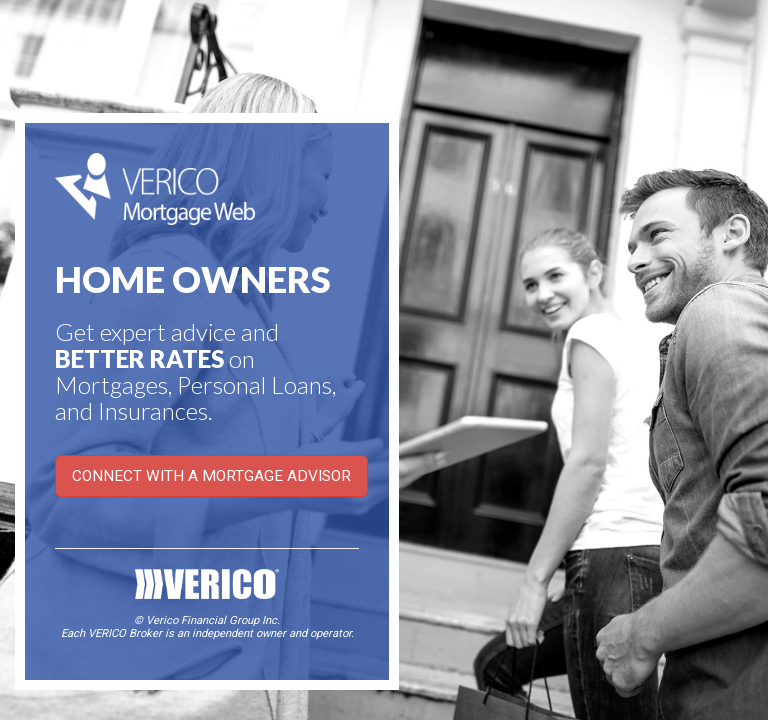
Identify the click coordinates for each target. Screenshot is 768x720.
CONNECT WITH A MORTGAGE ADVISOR (211, 476)
